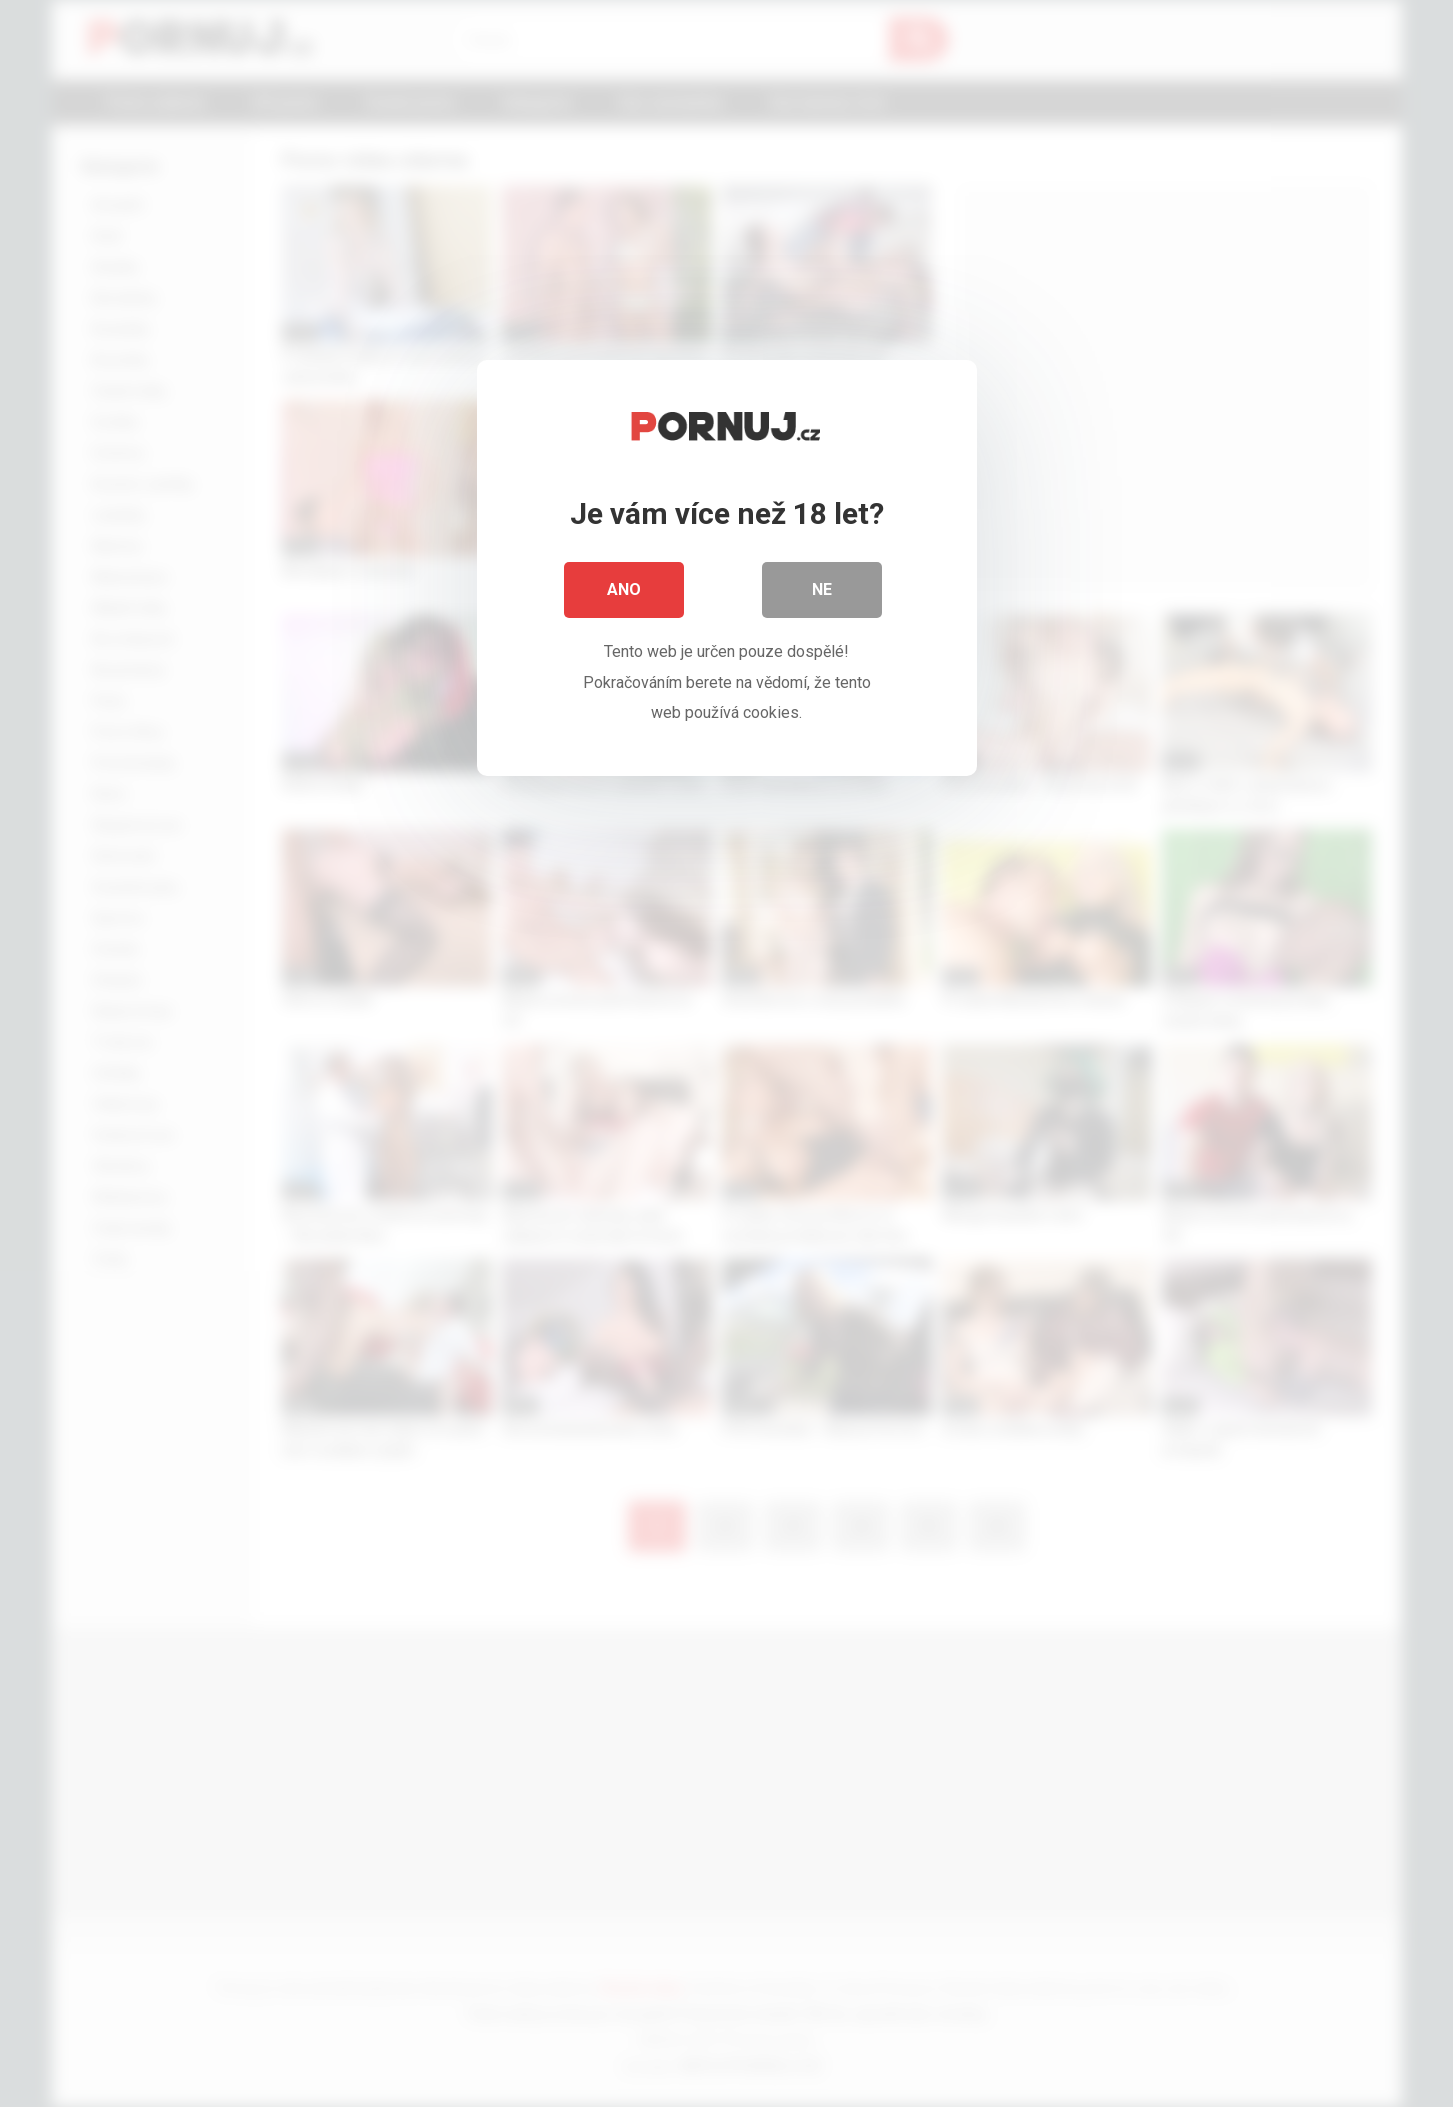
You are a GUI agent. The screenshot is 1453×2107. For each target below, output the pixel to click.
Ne (822, 589)
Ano (624, 589)
